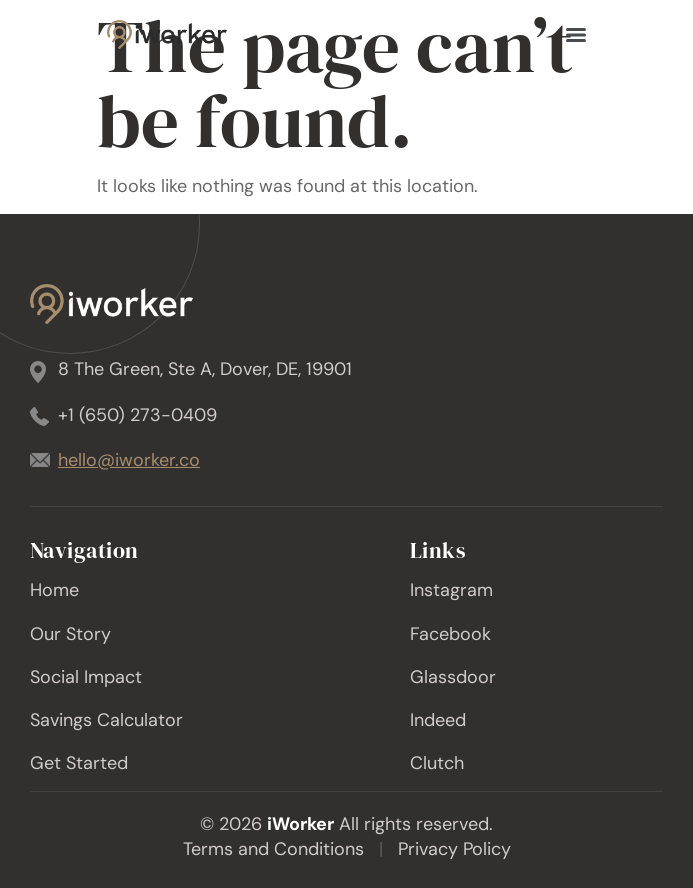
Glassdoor (453, 677)
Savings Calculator (106, 720)
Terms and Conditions (273, 849)
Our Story (70, 634)
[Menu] (576, 35)
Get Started (79, 763)
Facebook (450, 634)
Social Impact (86, 677)
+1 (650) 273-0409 (137, 415)
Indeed (438, 720)
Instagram (451, 590)
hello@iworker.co (129, 460)
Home (54, 590)
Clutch (437, 763)
